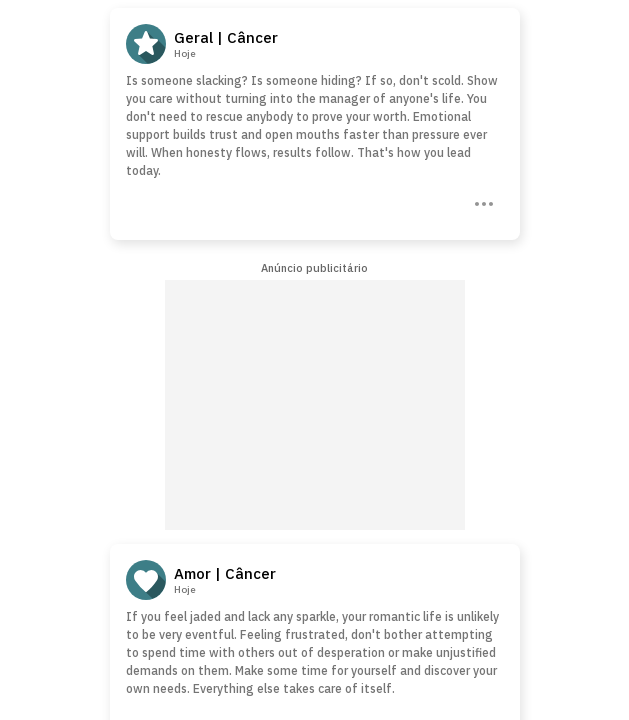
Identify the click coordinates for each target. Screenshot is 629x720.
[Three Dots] (482, 202)
